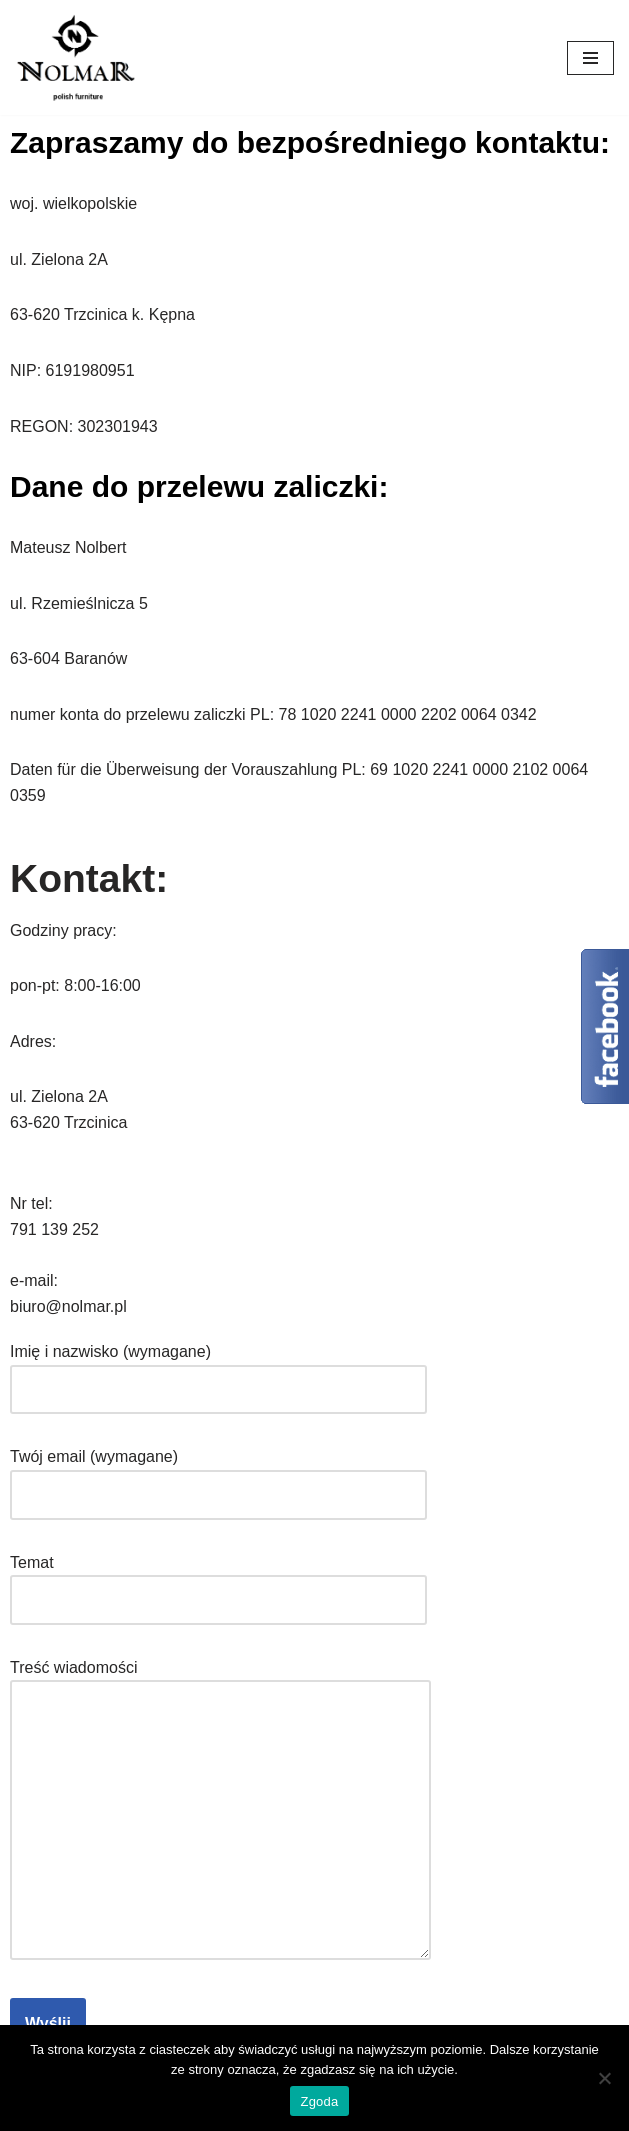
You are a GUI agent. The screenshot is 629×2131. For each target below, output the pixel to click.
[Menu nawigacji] (590, 58)
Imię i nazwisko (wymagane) (218, 1370)
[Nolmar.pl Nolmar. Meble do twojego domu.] (75, 57)
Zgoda (319, 2101)
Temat (218, 1581)
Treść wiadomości (220, 1811)
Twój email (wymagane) (218, 1475)
